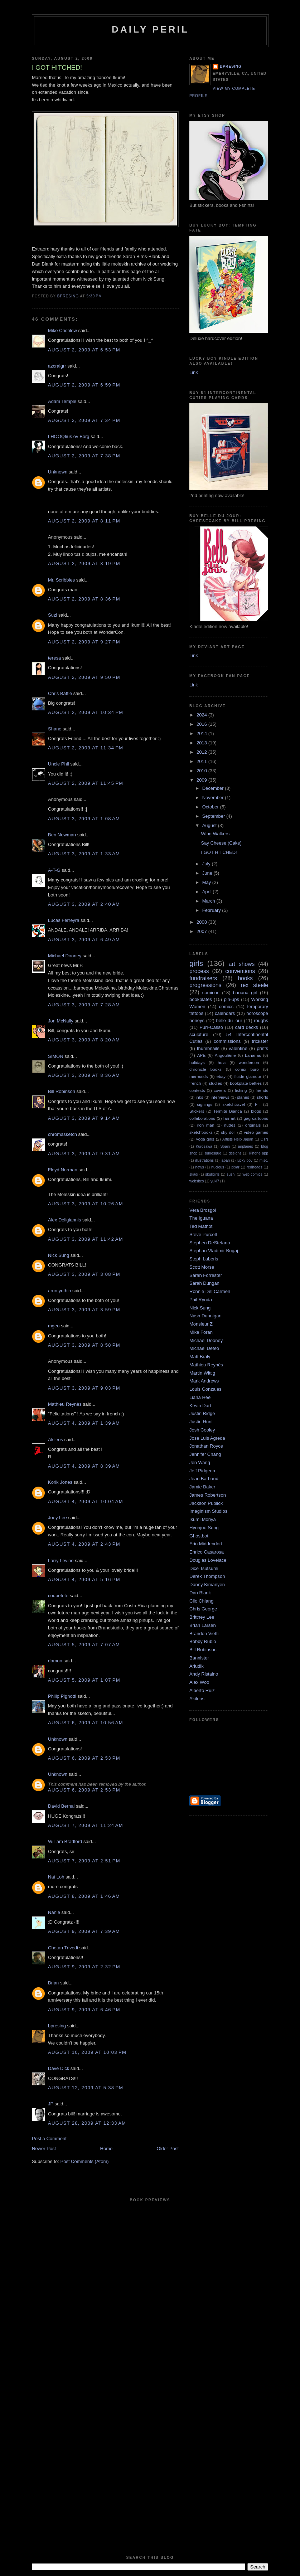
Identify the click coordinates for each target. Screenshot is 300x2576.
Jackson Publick (206, 1503)
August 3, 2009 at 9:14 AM (84, 1118)
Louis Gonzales (205, 1389)
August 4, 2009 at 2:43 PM (84, 1544)
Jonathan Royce (206, 1446)
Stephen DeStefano (209, 1242)
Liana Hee (200, 1397)
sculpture (198, 1034)
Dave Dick (58, 2068)
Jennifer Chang (205, 1454)
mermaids (198, 1076)
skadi (193, 1174)
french (195, 1083)
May (207, 882)
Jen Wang (199, 1462)
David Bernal (61, 1806)
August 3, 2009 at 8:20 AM (84, 1039)
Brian (53, 1983)
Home (106, 2148)
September (214, 816)
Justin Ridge (202, 1413)
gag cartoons (256, 1118)
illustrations (204, 1160)
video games (256, 1132)
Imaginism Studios (208, 1511)
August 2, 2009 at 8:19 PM (84, 563)
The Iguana (201, 1218)
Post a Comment (49, 2138)
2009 (202, 780)
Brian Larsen (202, 1625)
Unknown (57, 472)
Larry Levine (61, 1560)
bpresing (57, 2025)
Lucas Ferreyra (63, 920)
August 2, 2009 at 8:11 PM (84, 521)
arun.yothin (59, 1290)
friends (262, 1090)
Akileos (55, 1439)
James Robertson (207, 1495)
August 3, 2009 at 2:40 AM (84, 904)
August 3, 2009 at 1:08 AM (84, 818)
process (199, 971)
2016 (202, 724)
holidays (197, 1062)
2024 (202, 715)
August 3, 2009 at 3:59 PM (84, 1309)
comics (226, 1006)
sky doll (228, 1132)
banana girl (245, 992)
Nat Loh (56, 1877)
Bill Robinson (61, 1091)
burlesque (213, 1153)
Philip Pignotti (62, 1696)
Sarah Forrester (205, 1275)
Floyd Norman (62, 1169)
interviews (220, 1097)
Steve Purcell (203, 1234)
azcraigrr (57, 366)
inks (199, 1097)
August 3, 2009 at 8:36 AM (84, 1075)
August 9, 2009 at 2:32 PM (84, 1966)
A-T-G (54, 870)
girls (196, 963)
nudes (230, 1125)
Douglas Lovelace (207, 1560)
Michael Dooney (64, 955)
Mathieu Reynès (65, 1404)
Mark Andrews (204, 1381)
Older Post (168, 2148)
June (208, 873)
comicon (210, 992)
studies (215, 1083)
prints (262, 1048)
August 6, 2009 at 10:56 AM (85, 1722)
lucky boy (244, 1160)
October (211, 807)
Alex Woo (199, 1682)
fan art (229, 1118)
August (210, 825)
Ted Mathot (200, 1226)
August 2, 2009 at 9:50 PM (84, 677)
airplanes (245, 1146)
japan (225, 1160)
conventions (240, 971)
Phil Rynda (200, 1299)
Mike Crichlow (62, 330)
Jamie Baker (202, 1486)
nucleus (217, 1167)
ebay (221, 1076)
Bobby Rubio (202, 1641)
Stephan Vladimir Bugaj (213, 1250)
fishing (241, 1090)
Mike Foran (201, 1332)
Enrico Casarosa (206, 1552)
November (213, 797)
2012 (202, 752)
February (212, 910)
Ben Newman (62, 834)
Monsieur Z (201, 1324)
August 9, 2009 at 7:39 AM (84, 1931)
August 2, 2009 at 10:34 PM (85, 712)
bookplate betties (246, 1083)
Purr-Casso (211, 1027)
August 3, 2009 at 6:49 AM (84, 939)
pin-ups (231, 999)
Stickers (196, 1111)
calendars (225, 1013)
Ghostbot (198, 1536)
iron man (205, 1125)
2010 (202, 770)
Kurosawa (204, 1146)
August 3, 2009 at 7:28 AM (84, 1004)
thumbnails (208, 1048)
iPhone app (258, 1153)
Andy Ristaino (203, 1674)
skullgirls (212, 1174)
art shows (242, 964)
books (245, 978)
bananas (253, 1055)
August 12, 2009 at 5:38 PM (85, 2087)
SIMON (55, 1056)
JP (50, 2103)
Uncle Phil (58, 764)
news (199, 1167)
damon (55, 1660)
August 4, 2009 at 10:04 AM (85, 1501)
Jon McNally (60, 1021)
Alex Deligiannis (64, 1220)
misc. (264, 1160)
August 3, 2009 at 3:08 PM (84, 1274)
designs (235, 1153)
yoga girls (205, 1139)
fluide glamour (247, 1076)
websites (196, 1181)
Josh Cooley (202, 1430)
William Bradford (65, 1841)
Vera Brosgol (202, 1210)
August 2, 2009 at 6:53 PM (84, 350)
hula (222, 1062)
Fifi (258, 1104)
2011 (202, 761)
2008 (202, 922)
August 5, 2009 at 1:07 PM (84, 1680)
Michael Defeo (204, 1348)
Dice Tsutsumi (203, 1568)
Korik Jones (60, 1482)
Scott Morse (201, 1267)
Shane (55, 729)
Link (193, 372)
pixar (235, 1167)
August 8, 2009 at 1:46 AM (84, 1896)
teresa (54, 658)
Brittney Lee (201, 1617)
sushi (231, 1174)
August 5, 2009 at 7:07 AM (84, 1644)
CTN (264, 1139)
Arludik (196, 1666)
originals (253, 1125)
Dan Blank (200, 1592)
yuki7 (215, 1181)
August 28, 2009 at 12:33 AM (87, 2123)
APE (201, 1055)
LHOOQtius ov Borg (68, 436)
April (207, 891)
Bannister (199, 1658)
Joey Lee (57, 1517)
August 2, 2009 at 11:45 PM (85, 783)
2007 (202, 931)
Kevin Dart (200, 1405)
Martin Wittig (202, 1373)
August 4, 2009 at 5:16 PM (84, 1579)
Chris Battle (60, 693)
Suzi (52, 615)
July (207, 863)
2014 (202, 733)
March (209, 901)
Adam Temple (62, 401)
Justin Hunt (201, 1421)
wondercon (249, 1062)
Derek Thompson (207, 1576)
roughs (261, 1020)
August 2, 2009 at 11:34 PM (85, 747)
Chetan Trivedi (63, 1947)
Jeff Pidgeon (202, 1470)
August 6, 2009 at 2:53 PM (84, 1758)
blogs (256, 1111)
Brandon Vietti (203, 1633)
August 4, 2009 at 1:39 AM (84, 1423)
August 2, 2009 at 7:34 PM (84, 420)
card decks (246, 1027)
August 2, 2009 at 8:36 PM (84, 599)
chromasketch (62, 1134)
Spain (225, 1146)
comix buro (247, 1069)
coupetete (58, 1595)
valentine (238, 1048)
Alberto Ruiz (202, 1690)
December (213, 788)
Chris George (203, 1609)
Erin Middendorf (205, 1543)
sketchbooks (201, 1132)
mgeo (54, 1325)
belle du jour (229, 1020)
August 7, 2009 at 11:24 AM (85, 1825)
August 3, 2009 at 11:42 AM (85, 1239)
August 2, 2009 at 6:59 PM (84, 385)
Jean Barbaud (203, 1478)
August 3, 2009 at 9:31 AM (84, 1153)
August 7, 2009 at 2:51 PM (84, 1860)
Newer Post (44, 2148)
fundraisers (203, 978)
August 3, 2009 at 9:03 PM (84, 1388)
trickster (260, 1041)
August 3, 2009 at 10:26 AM (85, 1203)
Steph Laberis (203, 1259)
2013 (202, 742)
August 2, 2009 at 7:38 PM (84, 455)
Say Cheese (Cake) (221, 843)
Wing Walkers (215, 833)
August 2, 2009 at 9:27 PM (84, 642)
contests (197, 1090)
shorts (262, 1097)
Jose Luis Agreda (207, 1438)
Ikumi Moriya (202, 1519)
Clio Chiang (201, 1601)
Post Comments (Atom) (85, 2161)
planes (243, 1097)
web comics (252, 1174)
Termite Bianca (227, 1111)
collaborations (202, 1118)
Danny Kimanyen (207, 1584)
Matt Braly (200, 1356)
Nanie (54, 1912)
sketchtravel (233, 1104)
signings (204, 1104)
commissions (227, 1041)
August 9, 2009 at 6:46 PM (84, 2009)
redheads (254, 1167)
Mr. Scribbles (61, 580)
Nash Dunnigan (205, 1315)
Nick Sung (58, 1255)
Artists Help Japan (237, 1139)
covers (220, 1090)
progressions (205, 985)
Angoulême (225, 1055)
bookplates (200, 999)
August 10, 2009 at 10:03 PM (87, 2052)
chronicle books (205, 1069)
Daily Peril (150, 29)
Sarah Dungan (204, 1283)
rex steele (254, 985)
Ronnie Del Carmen (209, 1291)
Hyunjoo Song (204, 1527)
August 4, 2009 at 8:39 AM (84, 1466)
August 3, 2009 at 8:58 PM (84, 1345)
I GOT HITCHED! (219, 852)
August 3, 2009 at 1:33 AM (84, 853)
